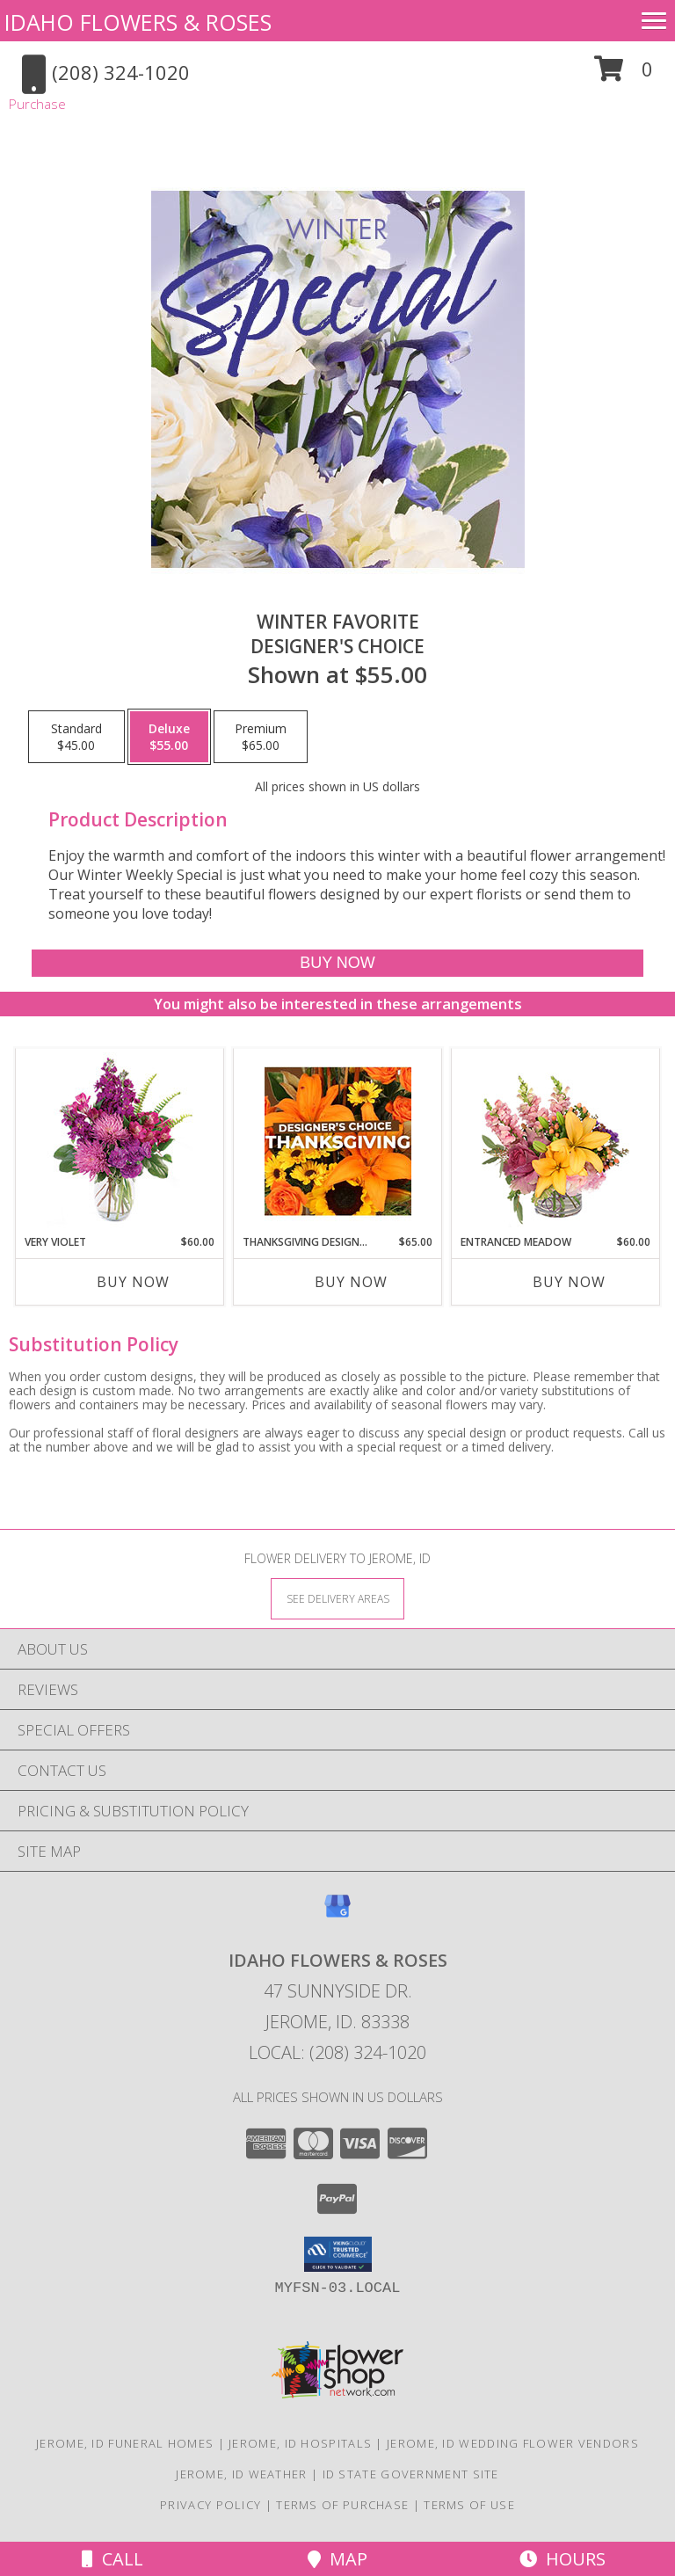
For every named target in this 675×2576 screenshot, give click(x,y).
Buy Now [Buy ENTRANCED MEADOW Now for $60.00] (569, 1282)
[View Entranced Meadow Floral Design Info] (555, 1141)
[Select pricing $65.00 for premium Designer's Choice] (260, 736)
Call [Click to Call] (112, 2559)
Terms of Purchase (342, 2505)
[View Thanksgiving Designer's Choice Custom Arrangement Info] (338, 1141)
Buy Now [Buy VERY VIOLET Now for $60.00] (133, 1282)
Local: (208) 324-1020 (337, 2052)
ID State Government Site (411, 2474)
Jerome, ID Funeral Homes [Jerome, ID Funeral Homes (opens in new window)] (125, 2443)
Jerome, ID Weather (241, 2474)
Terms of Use (469, 2505)
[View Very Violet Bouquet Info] (120, 1141)
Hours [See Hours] (562, 2559)
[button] (623, 75)
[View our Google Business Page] (337, 1914)
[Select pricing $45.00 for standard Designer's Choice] (76, 736)
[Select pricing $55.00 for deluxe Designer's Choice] (169, 736)
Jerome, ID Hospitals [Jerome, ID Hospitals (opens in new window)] (300, 2443)
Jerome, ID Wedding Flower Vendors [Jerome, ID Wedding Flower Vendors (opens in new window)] (513, 2443)
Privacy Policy (210, 2505)
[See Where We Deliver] (337, 1598)
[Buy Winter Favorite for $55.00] (337, 963)
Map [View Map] (337, 2559)
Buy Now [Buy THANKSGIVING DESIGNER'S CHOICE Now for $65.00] (351, 1282)
